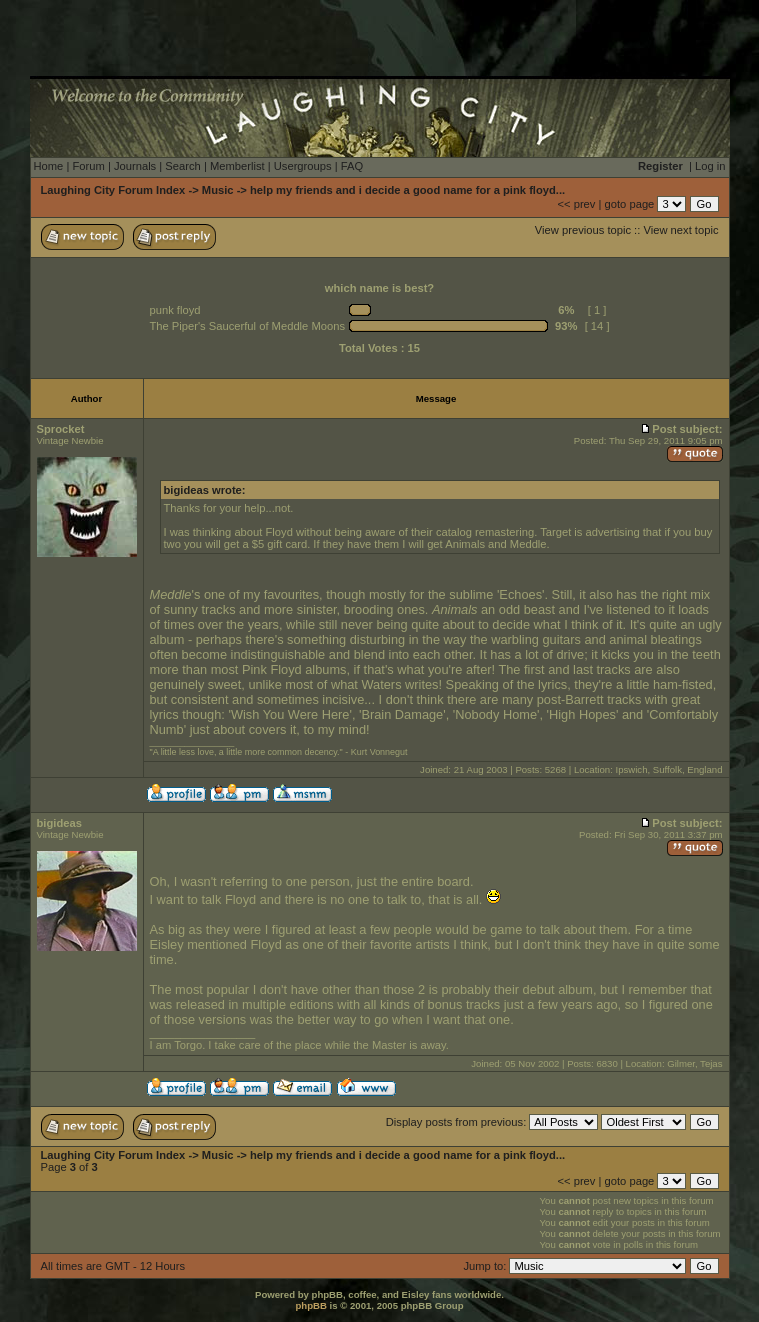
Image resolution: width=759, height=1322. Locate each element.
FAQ (352, 166)
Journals (135, 166)
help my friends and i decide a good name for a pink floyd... (407, 190)
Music (218, 190)
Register (660, 166)
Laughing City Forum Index (113, 190)
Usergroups (303, 166)
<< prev (576, 204)
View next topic (680, 230)
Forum (88, 166)
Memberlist (237, 166)
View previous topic (583, 230)
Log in (710, 166)
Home (49, 166)
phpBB (310, 1305)
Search (182, 166)
